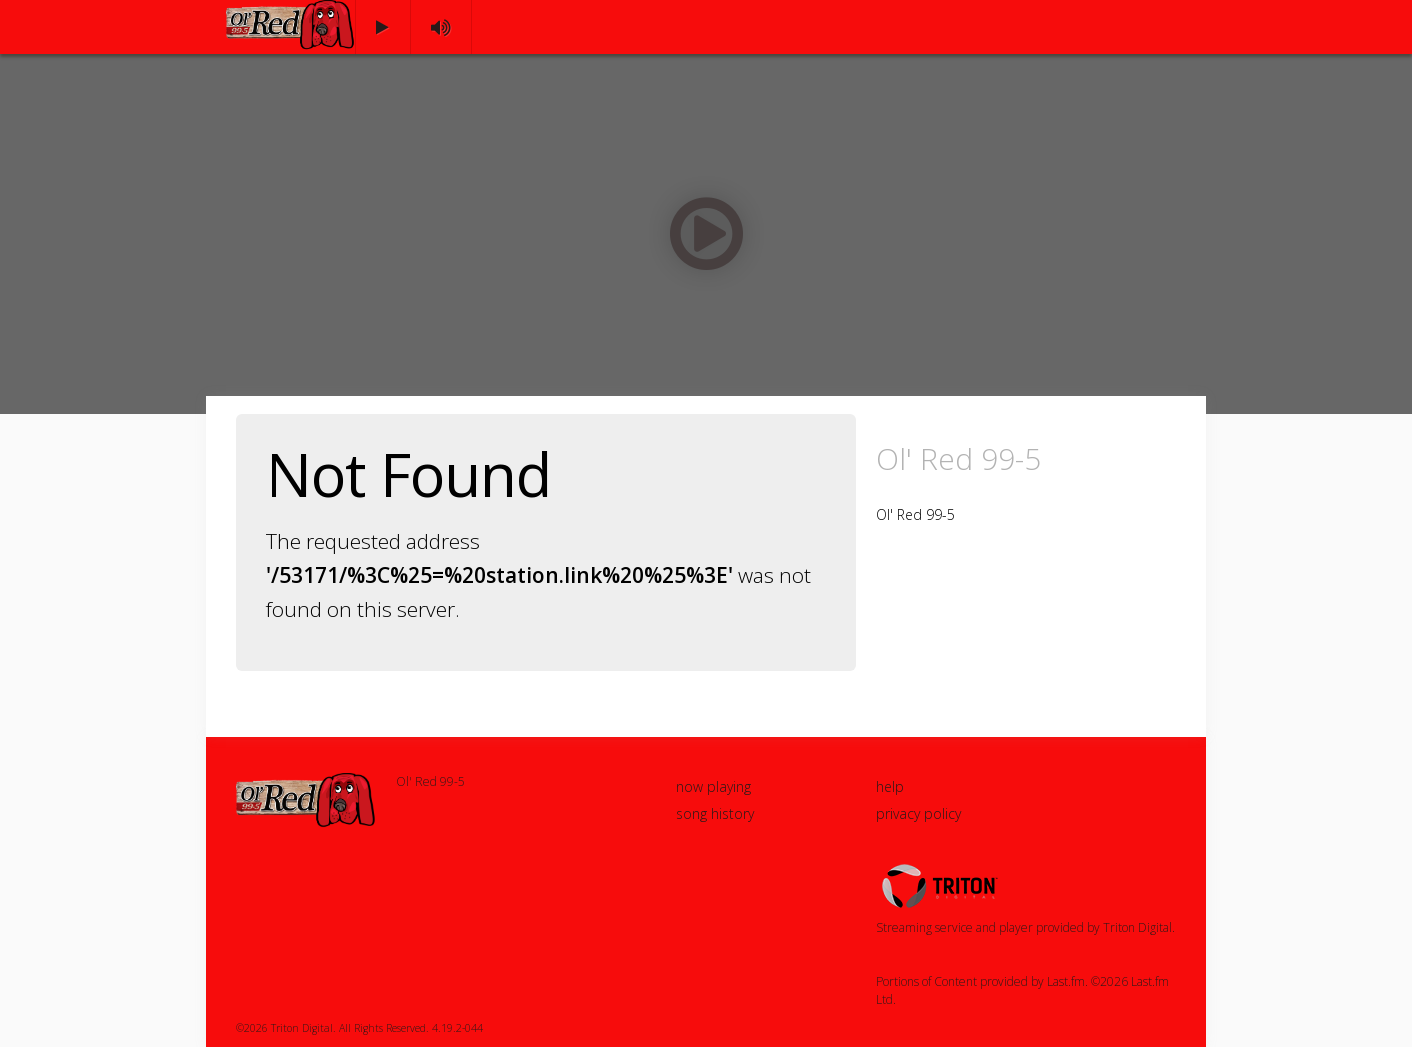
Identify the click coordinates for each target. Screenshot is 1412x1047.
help (890, 786)
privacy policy (918, 813)
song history (715, 813)
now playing (713, 786)
